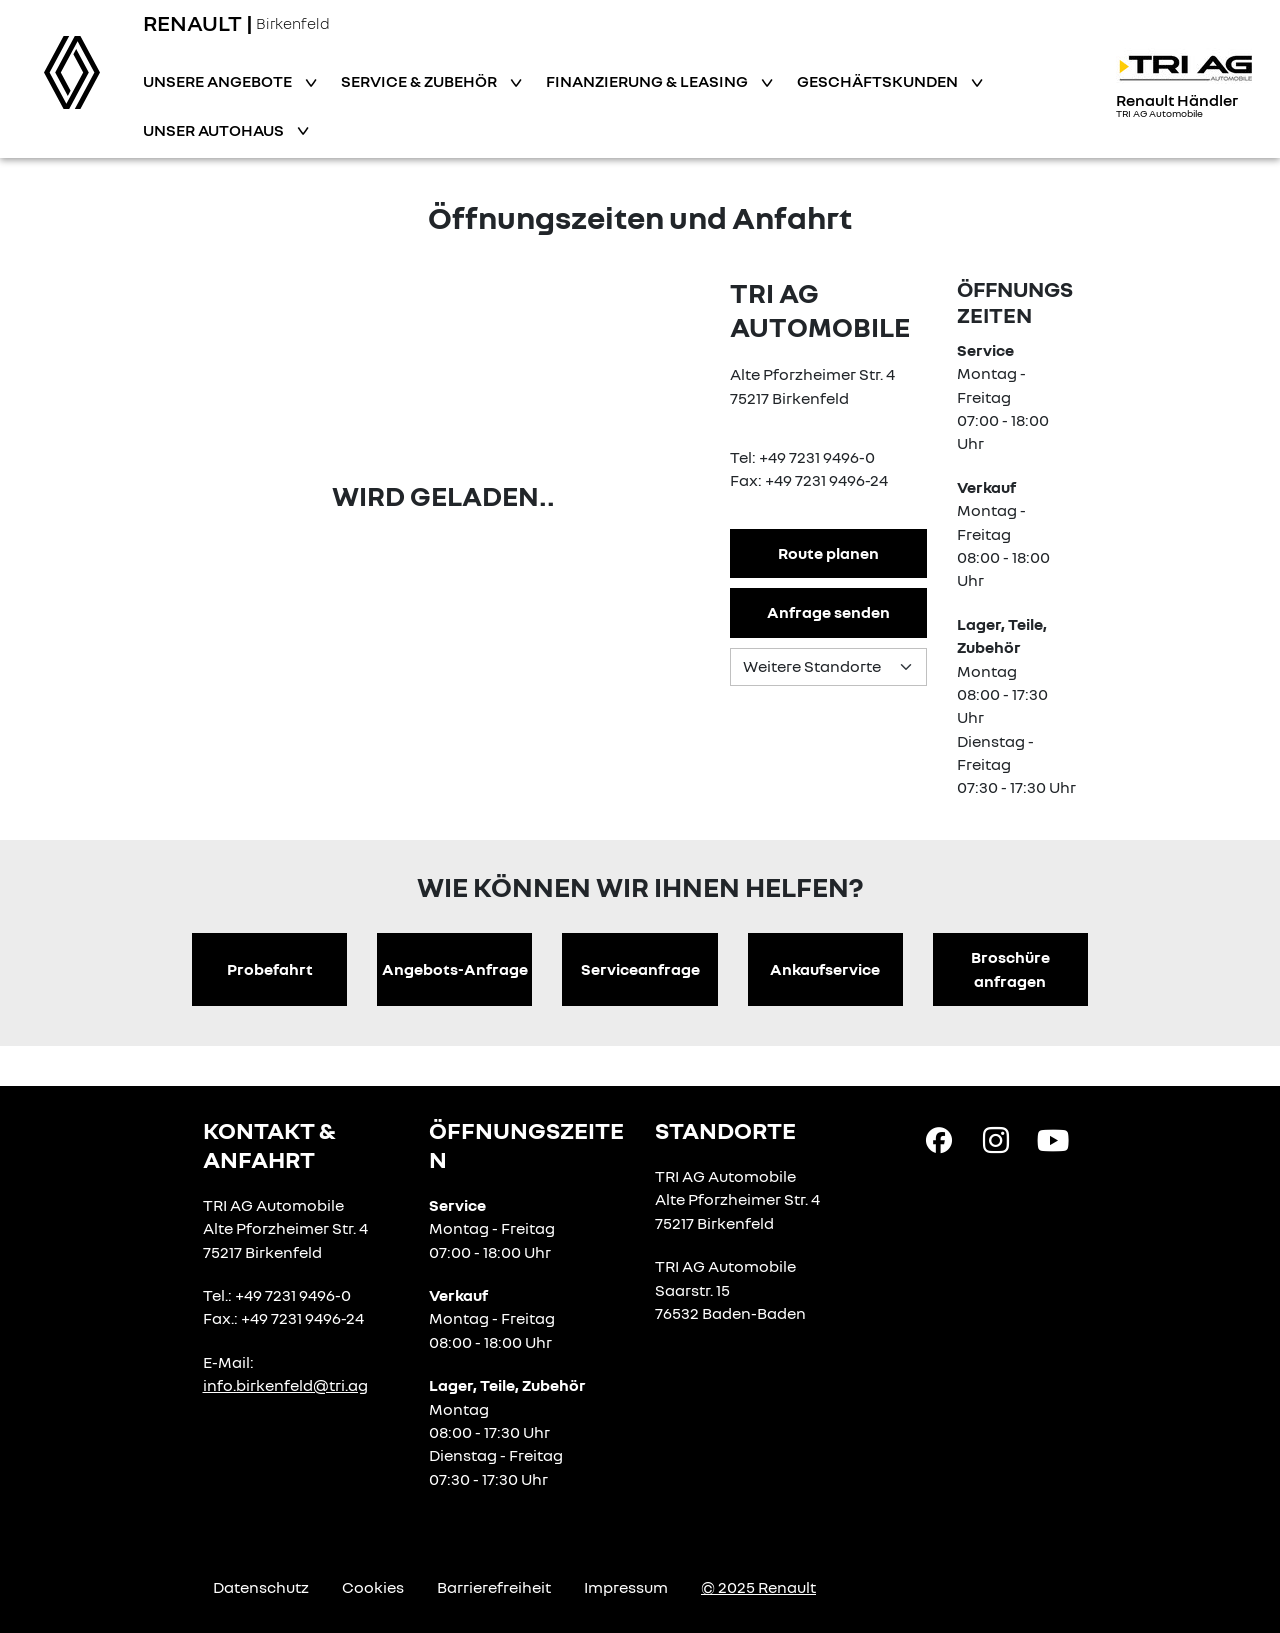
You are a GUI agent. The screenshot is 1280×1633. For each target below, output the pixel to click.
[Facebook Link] (939, 1139)
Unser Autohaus (215, 130)
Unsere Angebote (219, 81)
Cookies (373, 1587)
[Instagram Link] (996, 1139)
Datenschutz (261, 1587)
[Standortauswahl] (828, 667)
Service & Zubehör (420, 81)
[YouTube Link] (1053, 1139)
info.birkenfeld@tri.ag (285, 1385)
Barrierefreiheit (494, 1587)
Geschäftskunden (879, 81)
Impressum (626, 1587)
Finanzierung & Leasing (648, 81)
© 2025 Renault (758, 1587)
